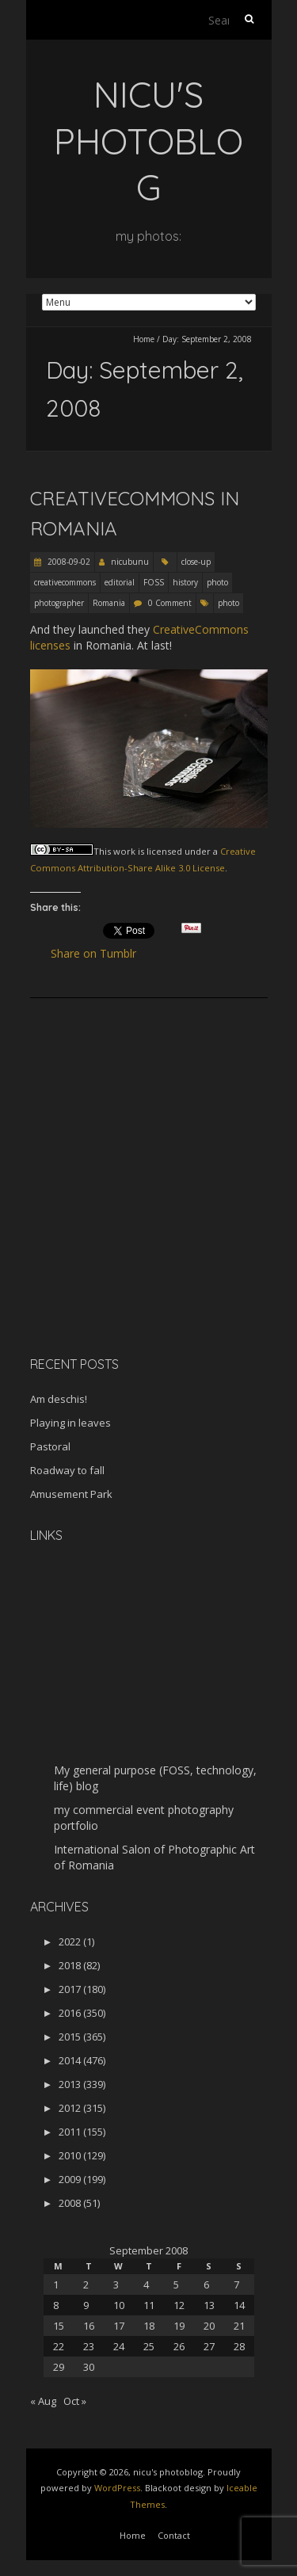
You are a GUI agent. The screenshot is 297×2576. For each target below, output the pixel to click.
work (124, 851)
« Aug (43, 2401)
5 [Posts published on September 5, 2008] (176, 2284)
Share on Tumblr (100, 954)
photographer (59, 602)
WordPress (117, 2488)
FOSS (153, 582)
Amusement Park (71, 1494)
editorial (120, 582)
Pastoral (50, 1446)
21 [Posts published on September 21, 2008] (239, 2326)
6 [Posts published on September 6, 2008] (206, 2284)
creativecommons (65, 582)
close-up (196, 561)
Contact (174, 2535)
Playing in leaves (70, 1423)
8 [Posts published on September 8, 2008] (56, 2305)
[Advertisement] (129, 1232)
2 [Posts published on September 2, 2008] (86, 2284)
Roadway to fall (67, 1470)
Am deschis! (58, 1399)
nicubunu (130, 561)
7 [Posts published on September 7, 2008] (236, 2284)
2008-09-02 (67, 561)
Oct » (74, 2401)
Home (143, 339)
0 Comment (170, 602)
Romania (109, 602)
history (185, 582)
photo (217, 582)
